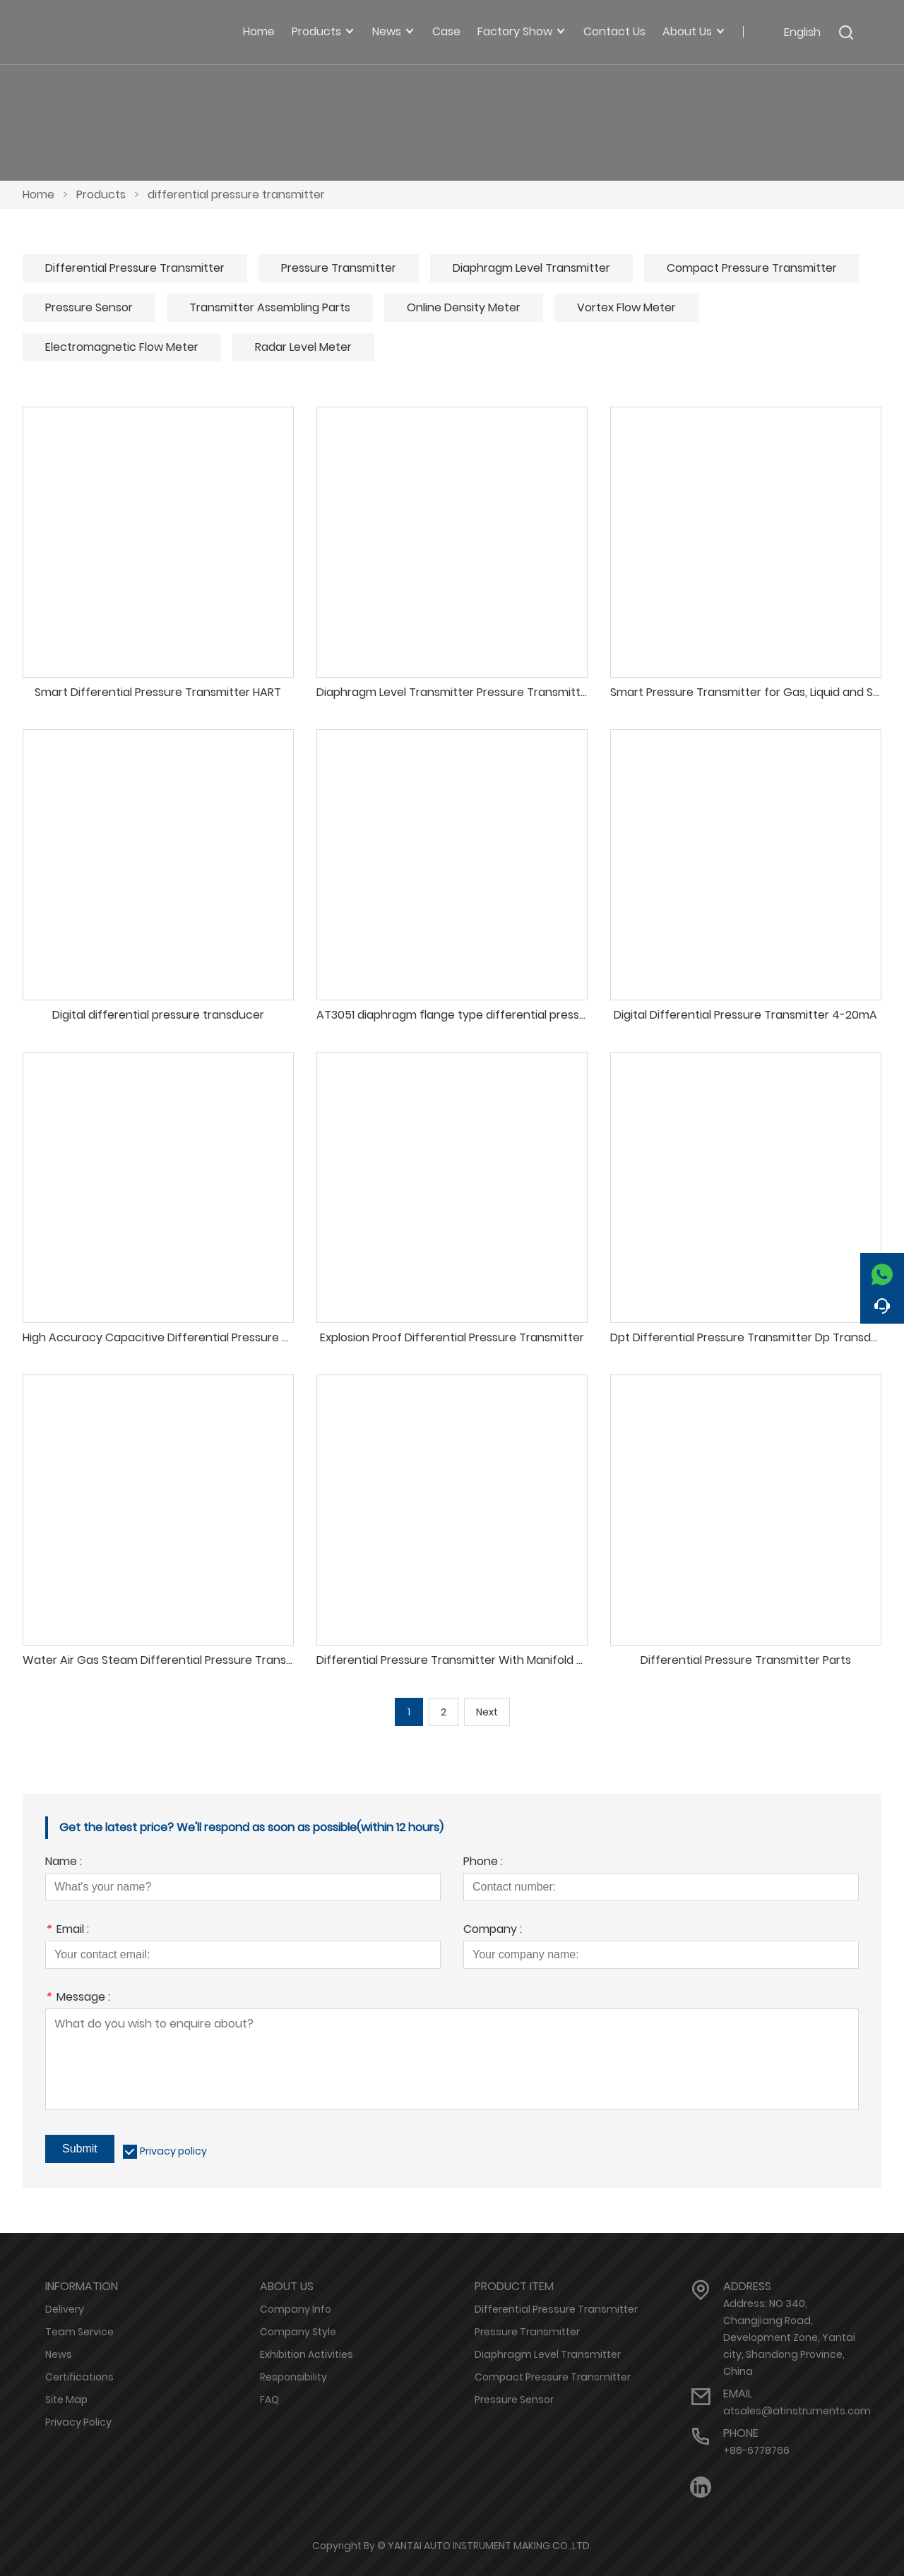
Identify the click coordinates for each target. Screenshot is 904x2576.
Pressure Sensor (89, 307)
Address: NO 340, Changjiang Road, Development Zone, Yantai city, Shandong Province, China (789, 2337)
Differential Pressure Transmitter (135, 268)
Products (101, 194)
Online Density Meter (464, 307)
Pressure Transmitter (338, 268)
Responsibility (293, 2377)
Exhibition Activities (306, 2354)
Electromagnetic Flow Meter (121, 347)
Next (487, 1712)
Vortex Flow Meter (626, 307)
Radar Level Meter (303, 347)
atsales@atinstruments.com (797, 2411)
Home (38, 194)
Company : (492, 1930)
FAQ (269, 2399)
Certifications (79, 2377)
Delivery (64, 2309)
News (58, 2354)
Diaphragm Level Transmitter (531, 268)
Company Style (298, 2332)
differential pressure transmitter (236, 194)
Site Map (66, 2399)
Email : (67, 1930)
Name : (63, 1862)
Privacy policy (173, 2151)
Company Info (295, 2309)
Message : (77, 1998)
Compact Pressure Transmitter (752, 268)
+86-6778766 (756, 2450)
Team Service (79, 2332)
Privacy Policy (78, 2422)
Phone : (483, 1862)
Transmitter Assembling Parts (269, 307)
